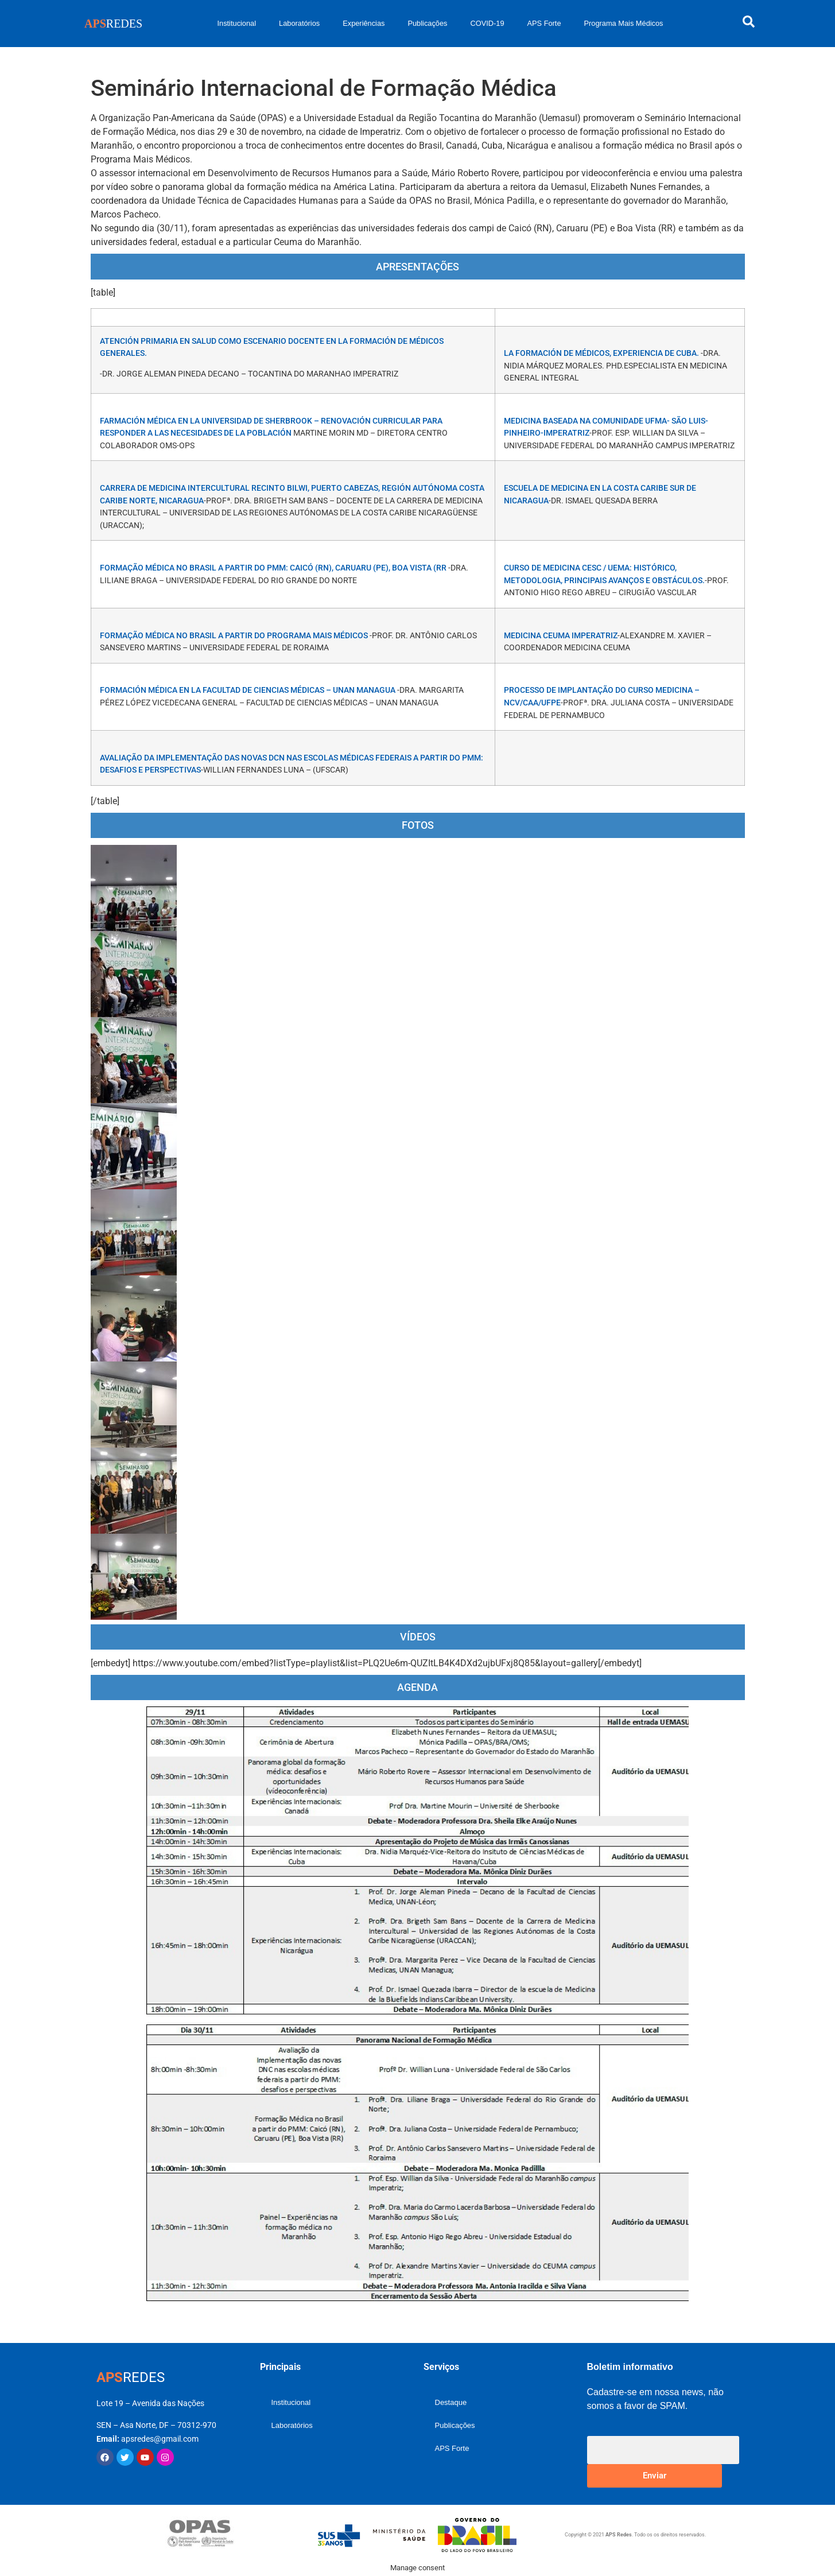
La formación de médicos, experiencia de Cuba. (602, 353)
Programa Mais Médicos (623, 23)
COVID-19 (487, 23)
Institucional (236, 23)
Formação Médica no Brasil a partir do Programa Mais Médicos (235, 636)
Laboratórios (299, 23)
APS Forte (544, 23)
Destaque (451, 2402)
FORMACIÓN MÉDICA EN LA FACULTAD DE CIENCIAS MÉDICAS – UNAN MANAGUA (248, 690)
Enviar (654, 2475)
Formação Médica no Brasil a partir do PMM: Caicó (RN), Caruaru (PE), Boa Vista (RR (274, 568)
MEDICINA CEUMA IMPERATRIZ (560, 636)
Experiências (364, 23)
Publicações (427, 23)
